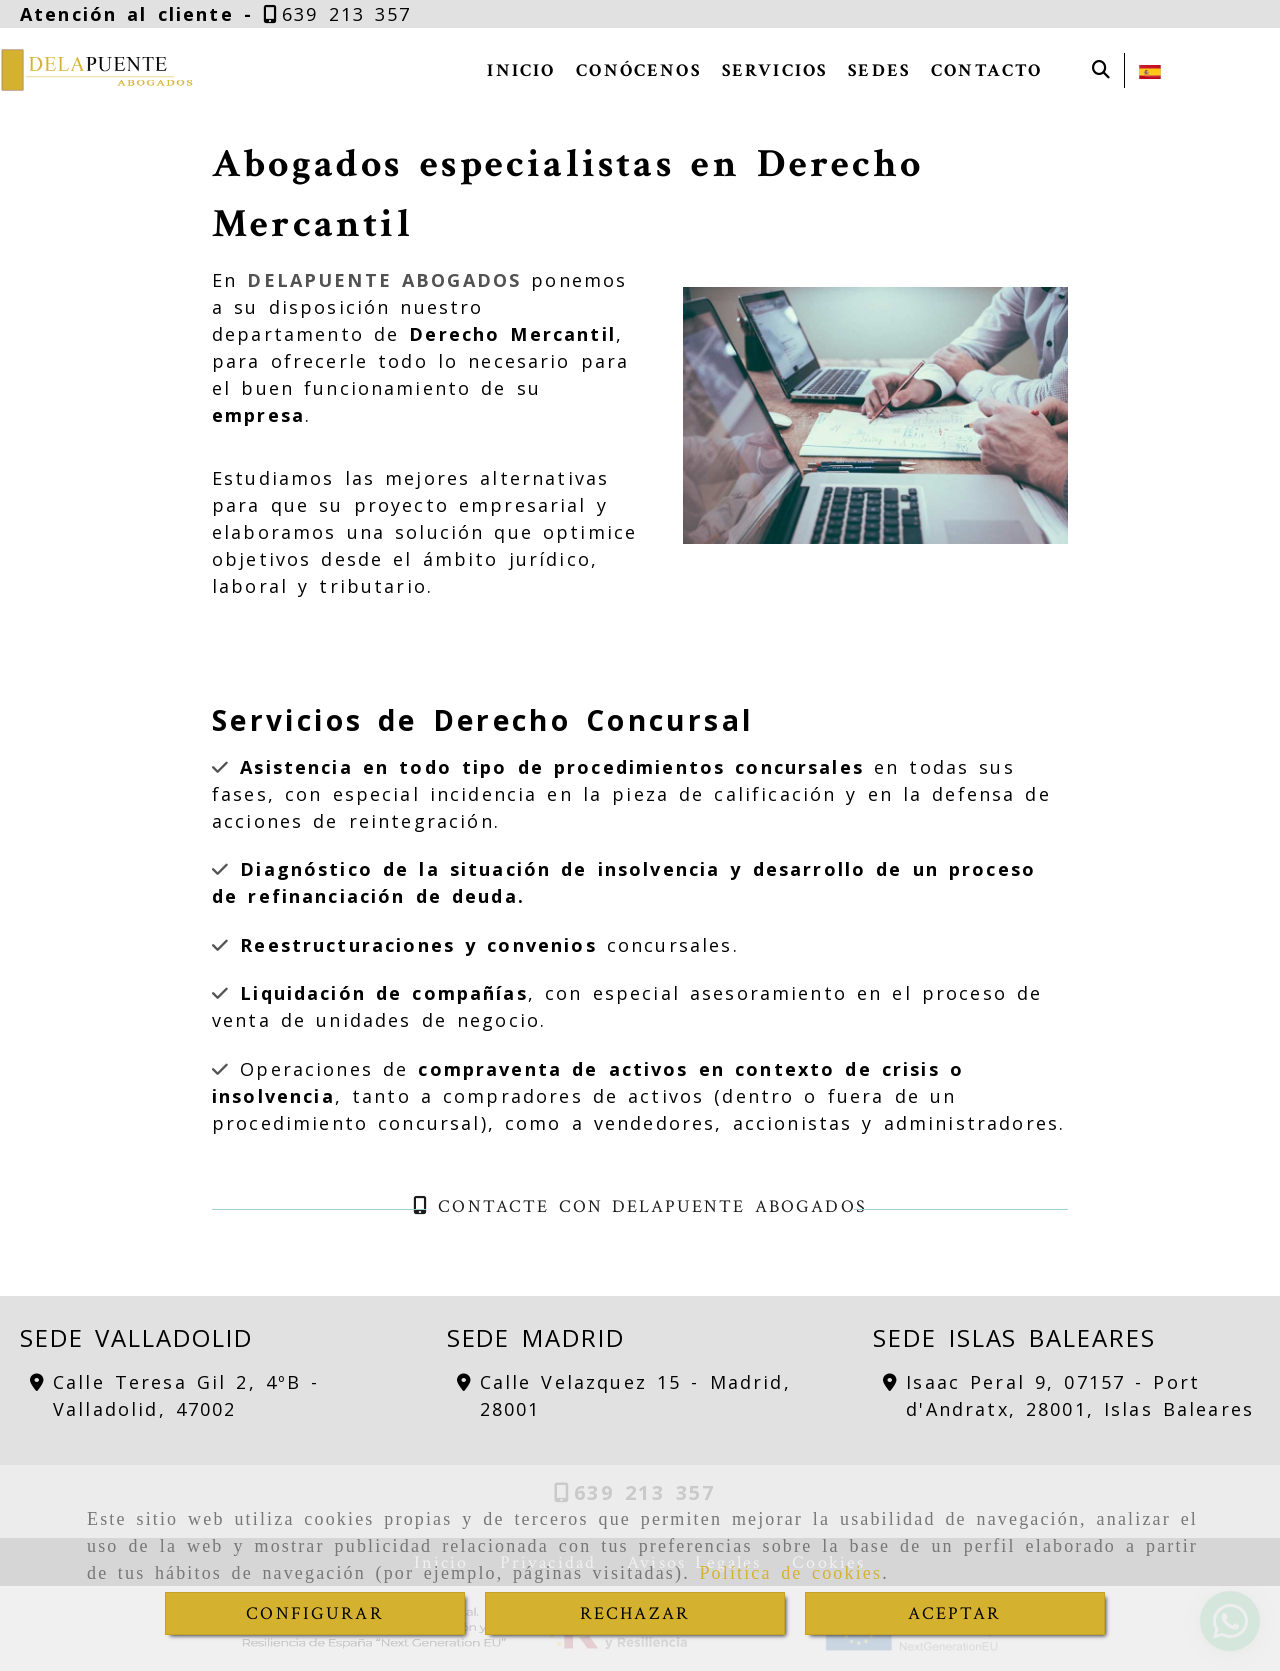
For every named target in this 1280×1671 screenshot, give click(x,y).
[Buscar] (1101, 70)
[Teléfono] (337, 14)
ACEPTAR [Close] (954, 1613)
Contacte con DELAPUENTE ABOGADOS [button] (640, 1206)
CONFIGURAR (315, 1613)
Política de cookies (790, 1573)
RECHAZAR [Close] (635, 1613)
